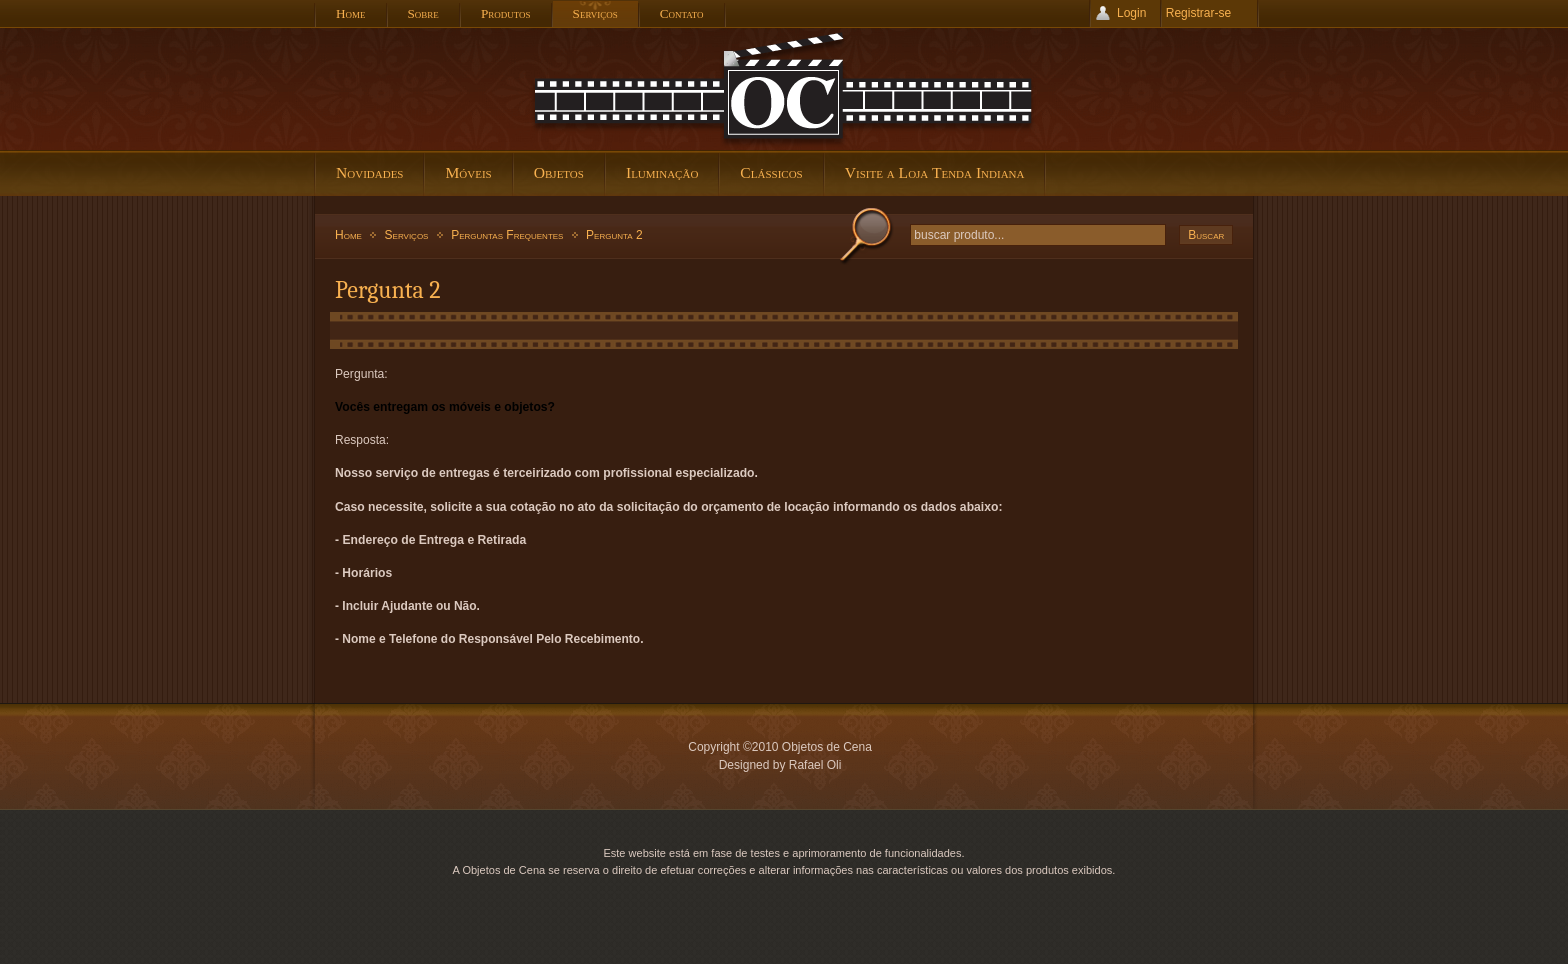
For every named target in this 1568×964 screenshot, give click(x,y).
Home (348, 235)
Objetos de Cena (784, 89)
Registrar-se (1198, 13)
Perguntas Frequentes (507, 235)
